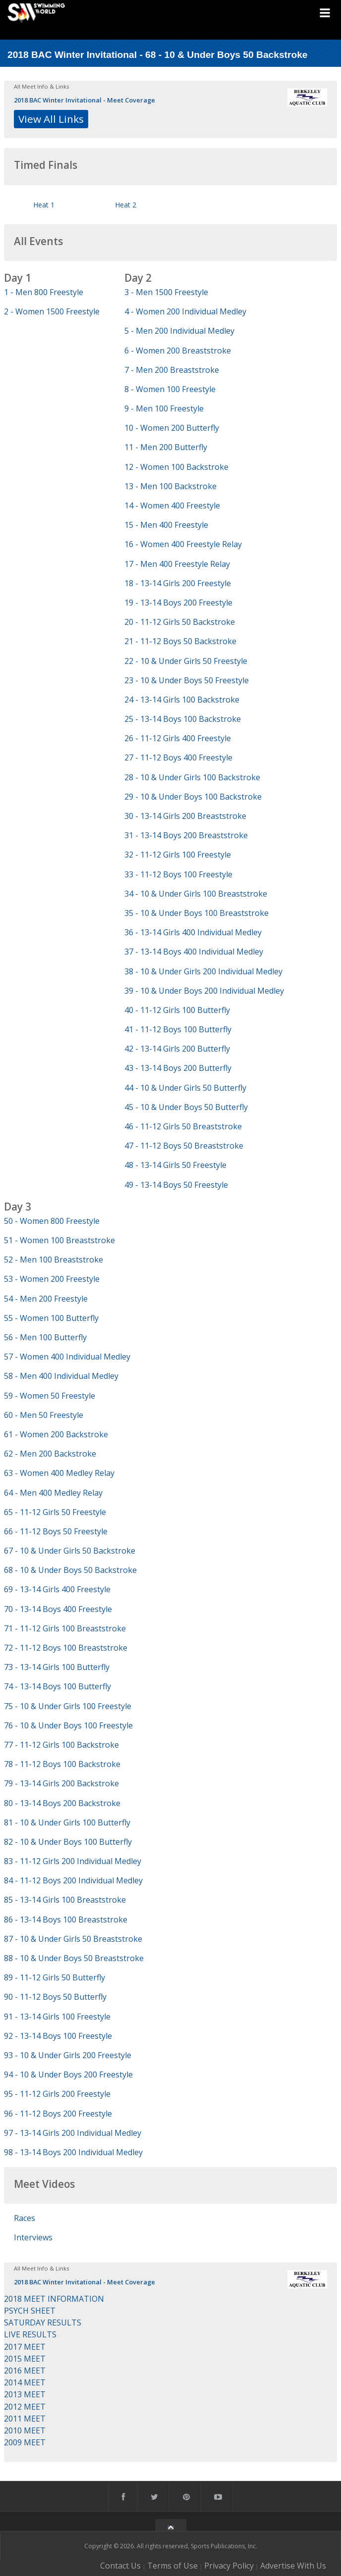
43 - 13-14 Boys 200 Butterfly (177, 1067)
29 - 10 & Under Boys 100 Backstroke (193, 796)
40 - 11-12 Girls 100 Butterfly (177, 1010)
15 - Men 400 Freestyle (166, 524)
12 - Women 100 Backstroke (176, 466)
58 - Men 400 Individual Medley (61, 1375)
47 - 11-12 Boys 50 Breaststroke (183, 1145)
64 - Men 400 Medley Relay (53, 1492)
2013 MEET (25, 2394)
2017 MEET (25, 2346)
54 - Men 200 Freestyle (46, 1298)
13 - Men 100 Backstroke (170, 486)
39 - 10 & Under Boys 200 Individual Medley (204, 990)
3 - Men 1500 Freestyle (166, 292)
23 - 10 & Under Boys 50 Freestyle (186, 680)
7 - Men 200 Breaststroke (171, 369)
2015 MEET (25, 2358)
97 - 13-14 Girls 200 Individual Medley (72, 2132)
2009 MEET (25, 2442)
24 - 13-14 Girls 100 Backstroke (181, 699)
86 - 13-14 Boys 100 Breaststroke (65, 1919)
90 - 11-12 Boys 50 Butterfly (55, 1996)
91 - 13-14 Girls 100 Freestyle (57, 2016)
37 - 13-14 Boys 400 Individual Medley (193, 951)
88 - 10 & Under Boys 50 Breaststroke (74, 1958)
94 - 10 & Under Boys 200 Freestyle (68, 2074)
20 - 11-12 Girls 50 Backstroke (179, 621)
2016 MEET (25, 2370)
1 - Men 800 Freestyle (43, 292)
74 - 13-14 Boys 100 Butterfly (57, 1686)
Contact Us (120, 2565)
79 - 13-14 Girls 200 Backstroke (61, 1783)
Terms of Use (172, 2565)
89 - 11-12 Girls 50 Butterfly (54, 1977)
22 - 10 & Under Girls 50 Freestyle (185, 661)
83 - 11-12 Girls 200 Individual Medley (72, 1861)
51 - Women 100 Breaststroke (59, 1240)
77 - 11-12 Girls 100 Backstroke (61, 1744)
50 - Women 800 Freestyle (52, 1220)
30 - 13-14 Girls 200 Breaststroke (185, 815)
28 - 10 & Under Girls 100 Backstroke (192, 777)
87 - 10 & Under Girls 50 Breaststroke (73, 1938)
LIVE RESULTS (30, 2334)
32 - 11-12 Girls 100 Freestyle (177, 854)
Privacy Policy (229, 2565)
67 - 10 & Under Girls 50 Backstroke (69, 1550)
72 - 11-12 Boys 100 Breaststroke (65, 1647)
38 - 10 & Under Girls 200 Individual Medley (203, 971)
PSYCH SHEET (30, 2310)
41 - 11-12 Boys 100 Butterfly (177, 1029)
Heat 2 (125, 204)
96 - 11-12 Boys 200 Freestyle (58, 2113)
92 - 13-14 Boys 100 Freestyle (58, 2035)
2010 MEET (25, 2430)
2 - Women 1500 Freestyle (52, 311)
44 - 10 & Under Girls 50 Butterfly (185, 1087)
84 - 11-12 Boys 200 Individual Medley (73, 1880)
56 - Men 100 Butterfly (45, 1337)
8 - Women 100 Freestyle (170, 389)
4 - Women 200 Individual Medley (185, 311)
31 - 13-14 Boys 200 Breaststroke (186, 835)
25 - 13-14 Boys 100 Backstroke (182, 718)
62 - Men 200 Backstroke (50, 1453)
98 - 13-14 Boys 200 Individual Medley (73, 2152)
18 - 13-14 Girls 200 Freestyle (177, 583)
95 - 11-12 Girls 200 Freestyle (57, 2093)
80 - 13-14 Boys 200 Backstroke (62, 1803)
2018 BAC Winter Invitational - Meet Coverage (84, 100)
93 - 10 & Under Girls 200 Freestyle (67, 2055)
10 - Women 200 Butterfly (171, 427)
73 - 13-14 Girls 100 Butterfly (57, 1667)
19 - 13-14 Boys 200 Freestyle (178, 602)
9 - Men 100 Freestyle (164, 408)
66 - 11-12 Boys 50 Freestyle (56, 1531)
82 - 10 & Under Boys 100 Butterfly (68, 1841)
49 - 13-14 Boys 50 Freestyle (176, 1184)
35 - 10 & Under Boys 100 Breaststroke (196, 913)
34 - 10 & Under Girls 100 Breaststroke (195, 893)
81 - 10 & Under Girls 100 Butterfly (67, 1822)
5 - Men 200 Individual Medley (179, 330)
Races (24, 2218)
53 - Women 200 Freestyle (52, 1278)
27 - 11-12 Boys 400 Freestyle (178, 757)
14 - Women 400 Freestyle (172, 505)
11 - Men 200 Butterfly (165, 447)
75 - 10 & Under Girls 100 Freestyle (67, 1706)
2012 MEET (25, 2406)
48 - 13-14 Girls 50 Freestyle (175, 1165)
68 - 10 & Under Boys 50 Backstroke (70, 1570)
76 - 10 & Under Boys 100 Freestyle (68, 1725)
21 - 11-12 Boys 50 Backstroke (180, 641)
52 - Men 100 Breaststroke (53, 1259)
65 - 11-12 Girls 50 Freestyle (55, 1512)
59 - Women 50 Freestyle (49, 1395)
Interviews (33, 2237)
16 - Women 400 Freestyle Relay (183, 544)
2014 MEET (25, 2382)
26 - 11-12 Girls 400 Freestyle (177, 738)
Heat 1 (44, 204)
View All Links (51, 119)
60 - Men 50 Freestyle (43, 1415)
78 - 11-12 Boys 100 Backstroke (62, 1764)
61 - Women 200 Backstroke (56, 1434)
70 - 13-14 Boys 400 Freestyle (58, 1609)
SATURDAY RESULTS (42, 2322)
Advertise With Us (293, 2565)
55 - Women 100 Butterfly (51, 1318)
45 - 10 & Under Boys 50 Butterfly (186, 1107)
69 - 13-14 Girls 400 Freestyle (57, 1589)
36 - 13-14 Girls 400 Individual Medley (193, 932)
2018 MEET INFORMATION (54, 2298)
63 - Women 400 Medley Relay (59, 1472)
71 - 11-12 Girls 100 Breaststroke (65, 1628)
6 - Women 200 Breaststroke (177, 350)
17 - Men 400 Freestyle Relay (177, 563)
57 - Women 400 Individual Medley (67, 1356)
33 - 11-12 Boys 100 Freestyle (178, 874)
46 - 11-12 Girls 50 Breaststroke (183, 1126)
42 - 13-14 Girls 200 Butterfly (177, 1048)
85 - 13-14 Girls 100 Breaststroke (65, 1899)
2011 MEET (25, 2418)
